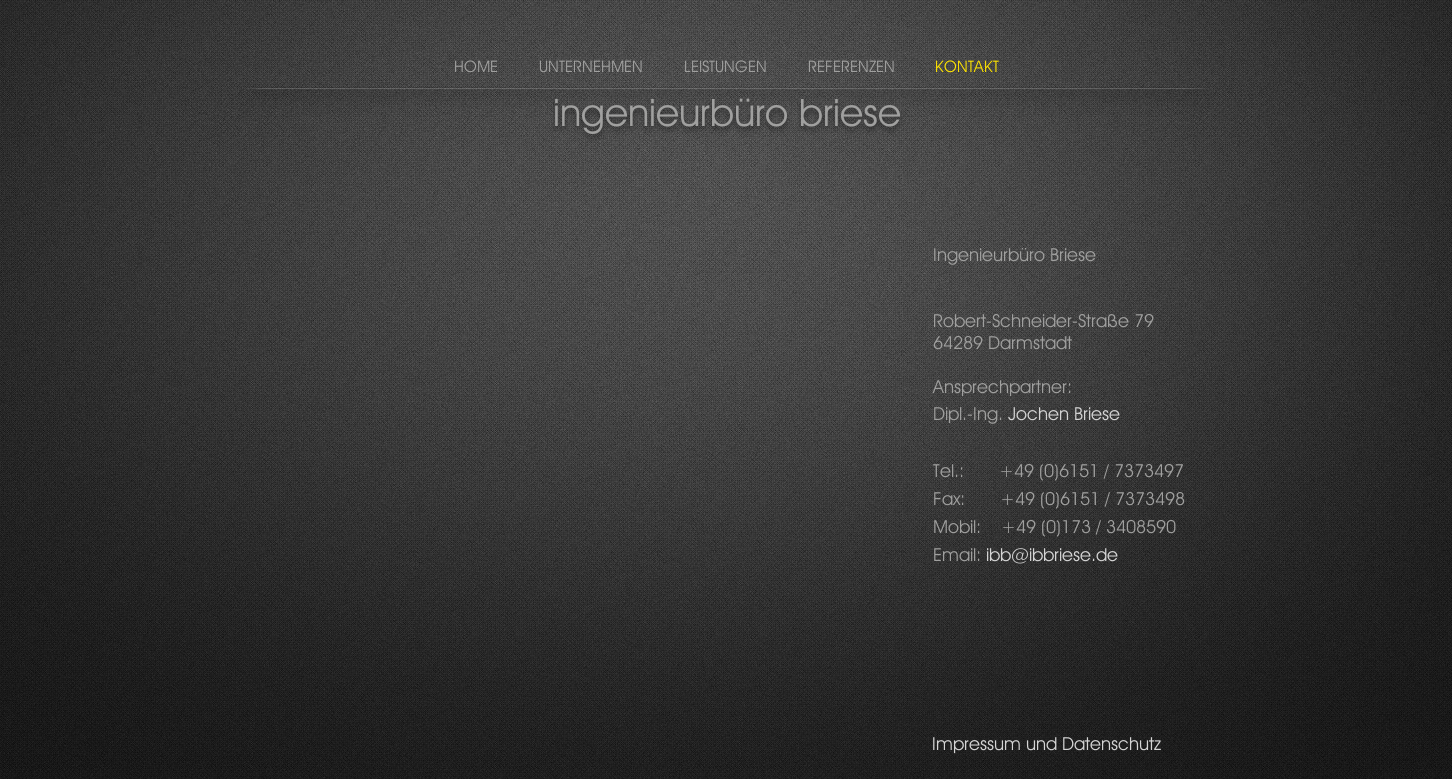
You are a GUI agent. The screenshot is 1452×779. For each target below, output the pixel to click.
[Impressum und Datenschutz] (1046, 744)
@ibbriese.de (1064, 554)
